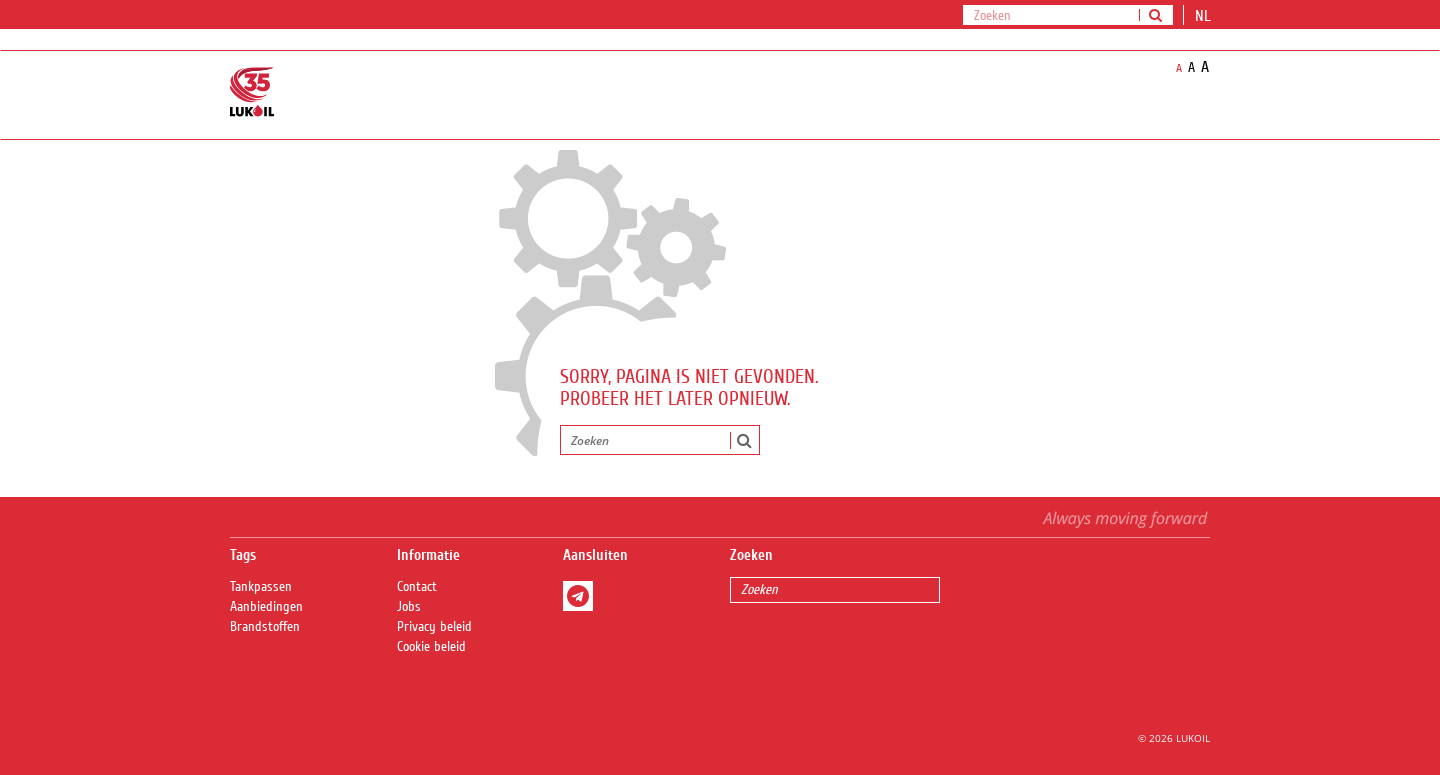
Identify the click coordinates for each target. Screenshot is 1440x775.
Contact (417, 587)
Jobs (409, 607)
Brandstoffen (265, 627)
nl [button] (1205, 16)
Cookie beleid (431, 647)
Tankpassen (261, 587)
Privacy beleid (434, 627)
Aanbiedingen (266, 607)
